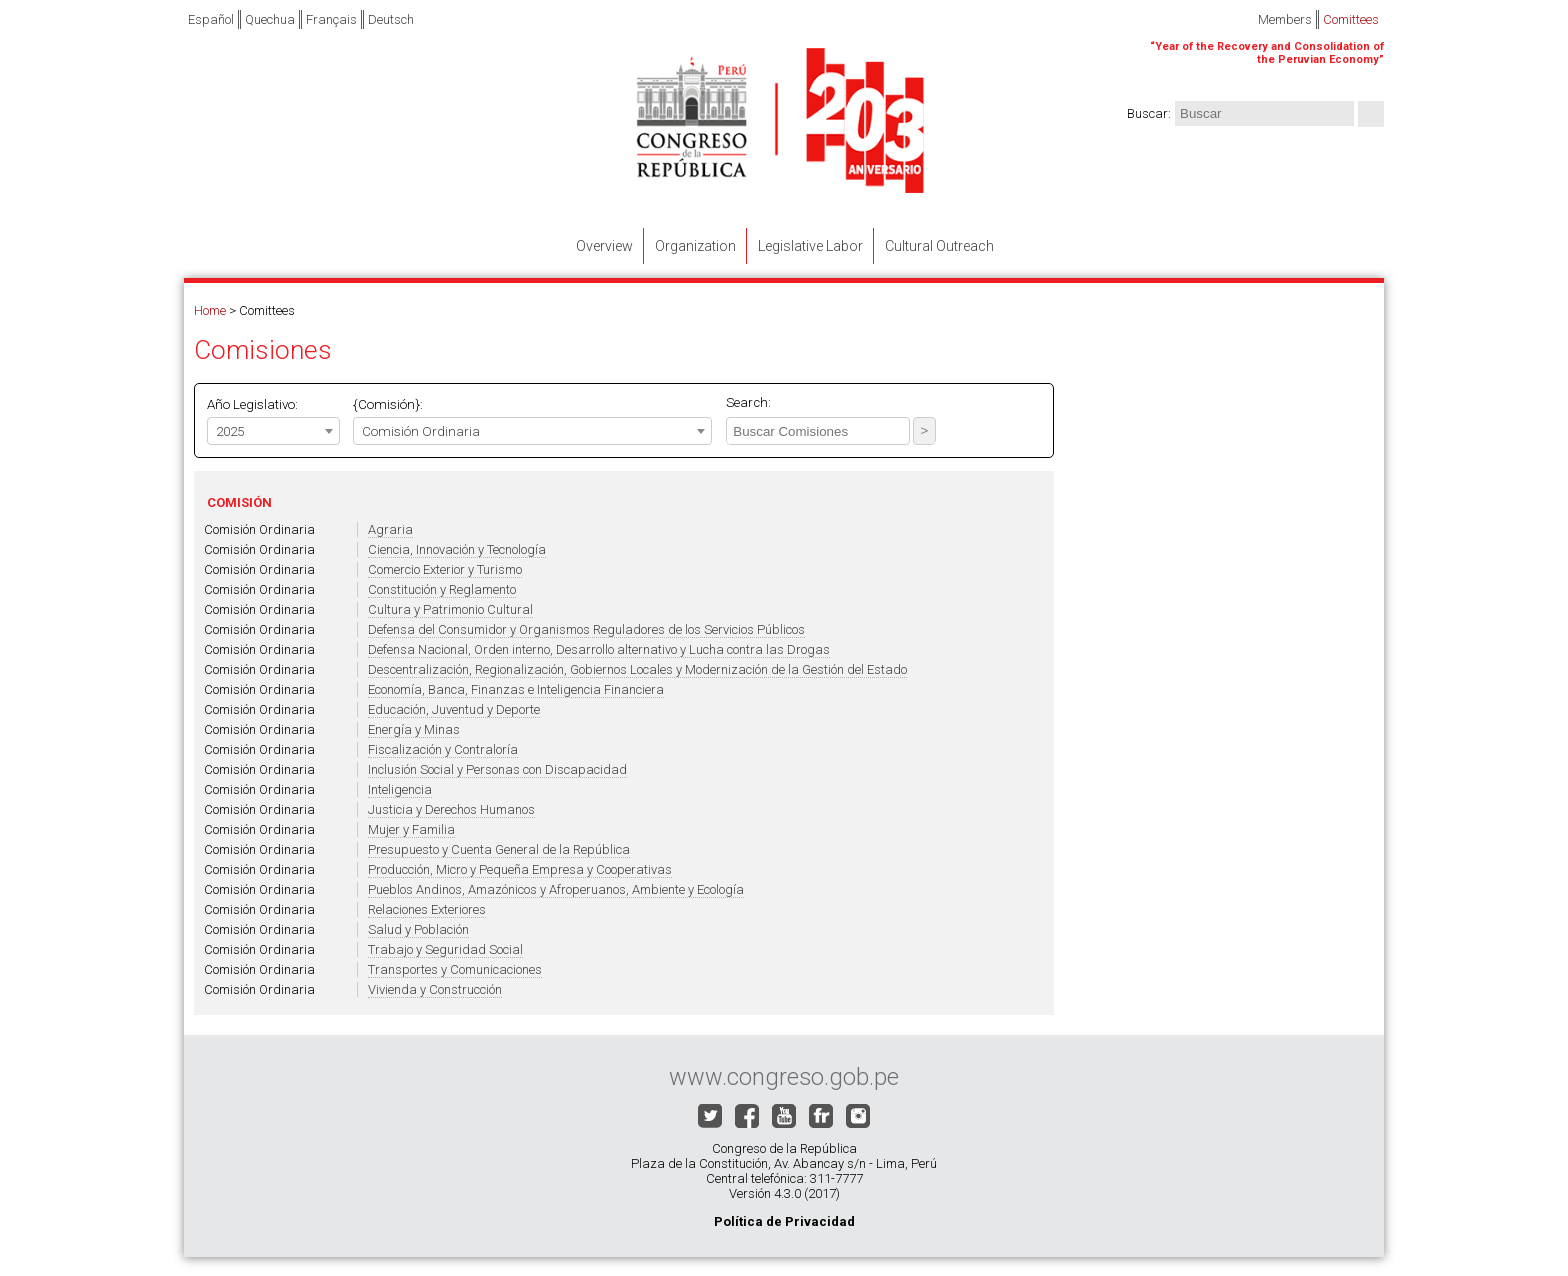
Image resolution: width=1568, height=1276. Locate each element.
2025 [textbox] (230, 431)
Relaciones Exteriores (427, 909)
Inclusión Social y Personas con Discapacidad (497, 769)
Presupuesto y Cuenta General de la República (499, 849)
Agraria (390, 529)
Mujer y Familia (411, 829)
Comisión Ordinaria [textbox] (421, 431)
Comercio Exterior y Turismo (445, 569)
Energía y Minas (414, 729)
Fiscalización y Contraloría (443, 749)
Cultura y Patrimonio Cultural (450, 609)
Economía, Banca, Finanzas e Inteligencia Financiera (516, 689)
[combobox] (273, 431)
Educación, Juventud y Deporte (454, 709)
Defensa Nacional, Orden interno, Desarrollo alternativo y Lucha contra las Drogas (599, 649)
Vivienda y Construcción (435, 989)
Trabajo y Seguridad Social (445, 949)
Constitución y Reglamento (442, 589)
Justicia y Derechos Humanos (451, 809)
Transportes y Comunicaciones (455, 969)
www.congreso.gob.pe (784, 1077)
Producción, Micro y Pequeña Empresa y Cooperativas (520, 869)
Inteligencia (400, 789)
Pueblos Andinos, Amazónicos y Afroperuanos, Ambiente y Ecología (556, 889)
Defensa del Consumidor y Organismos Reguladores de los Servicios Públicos (586, 629)
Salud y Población (418, 929)
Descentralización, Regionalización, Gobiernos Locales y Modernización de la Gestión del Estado (637, 669)
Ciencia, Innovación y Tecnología (457, 549)
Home (210, 310)
